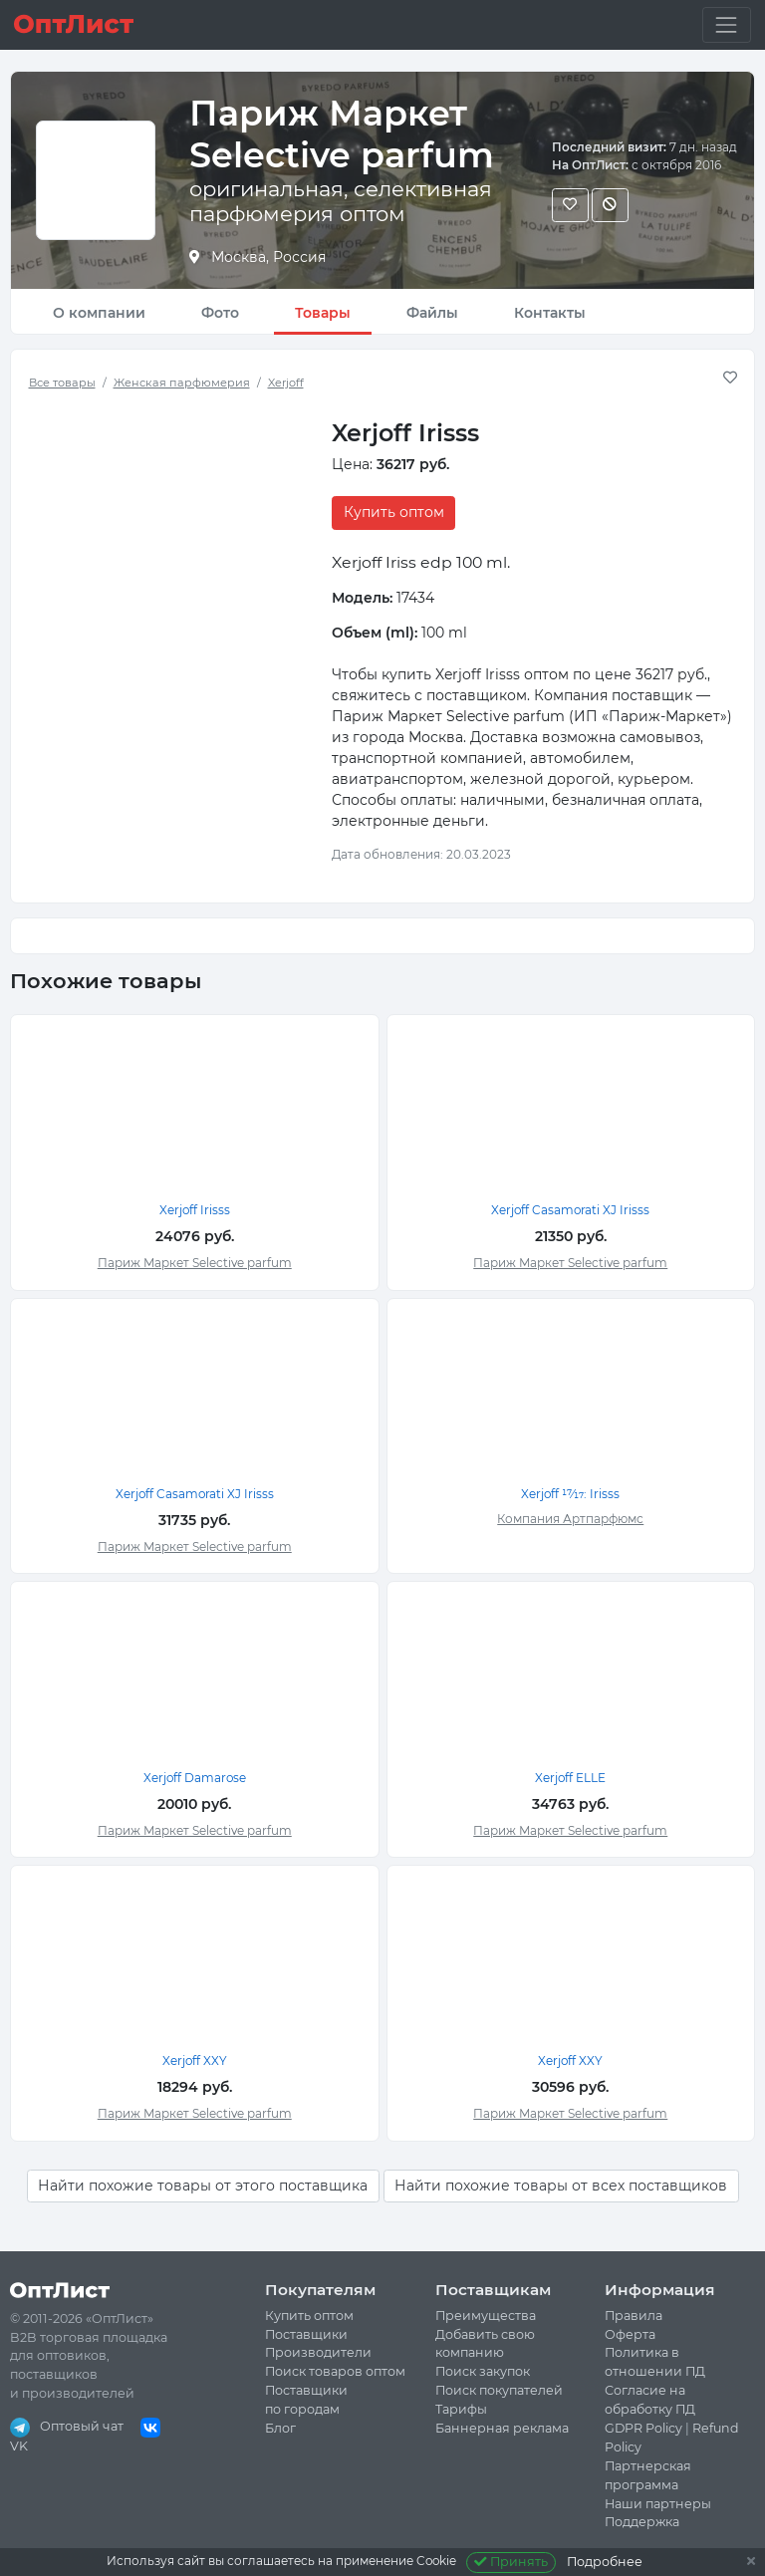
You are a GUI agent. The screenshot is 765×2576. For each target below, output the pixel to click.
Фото (220, 313)
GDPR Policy (643, 2428)
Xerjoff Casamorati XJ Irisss (570, 1209)
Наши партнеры (658, 2503)
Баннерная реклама (502, 2428)
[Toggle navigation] (726, 24)
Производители (318, 2352)
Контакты (550, 313)
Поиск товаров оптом (335, 2371)
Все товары (62, 382)
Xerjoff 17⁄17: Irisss (570, 1493)
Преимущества (485, 2315)
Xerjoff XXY (194, 2060)
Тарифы (461, 2409)
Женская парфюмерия (182, 382)
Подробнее (604, 2561)
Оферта (630, 2334)
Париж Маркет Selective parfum (195, 1262)
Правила (633, 2315)
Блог (280, 2428)
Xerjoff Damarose (194, 1777)
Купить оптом (394, 512)
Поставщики (306, 2334)
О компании (99, 313)
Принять (511, 2561)
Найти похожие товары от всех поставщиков (560, 2185)
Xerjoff (286, 382)
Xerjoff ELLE (570, 1777)
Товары (323, 313)
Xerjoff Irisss (194, 1209)
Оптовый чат (67, 2426)
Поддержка (642, 2521)
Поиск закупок (482, 2371)
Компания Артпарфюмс (570, 1518)
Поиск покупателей (499, 2390)
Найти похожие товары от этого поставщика (203, 2185)
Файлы (432, 313)
